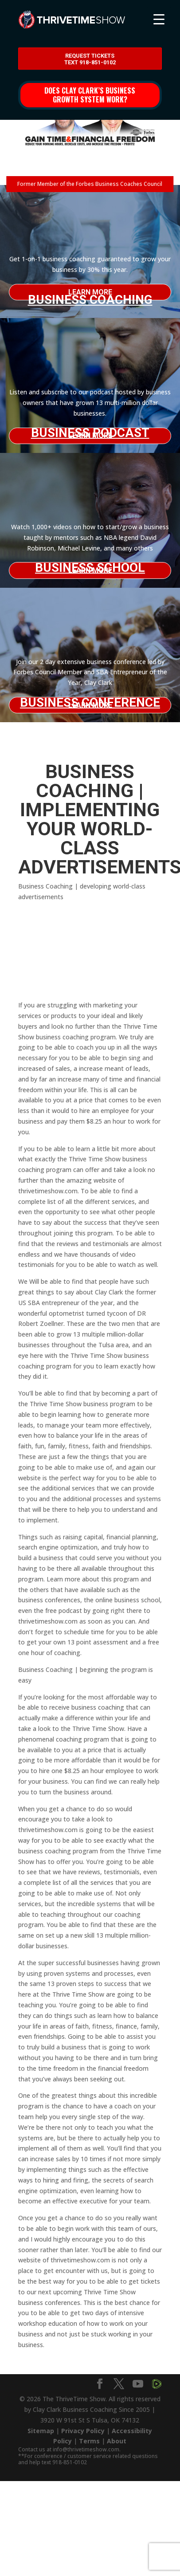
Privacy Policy (83, 2431)
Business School (90, 567)
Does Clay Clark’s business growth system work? (89, 94)
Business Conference (90, 702)
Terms (89, 2441)
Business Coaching (90, 296)
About (116, 2441)
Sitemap (40, 2431)
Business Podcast (90, 432)
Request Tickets (90, 59)
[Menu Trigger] (159, 19)
